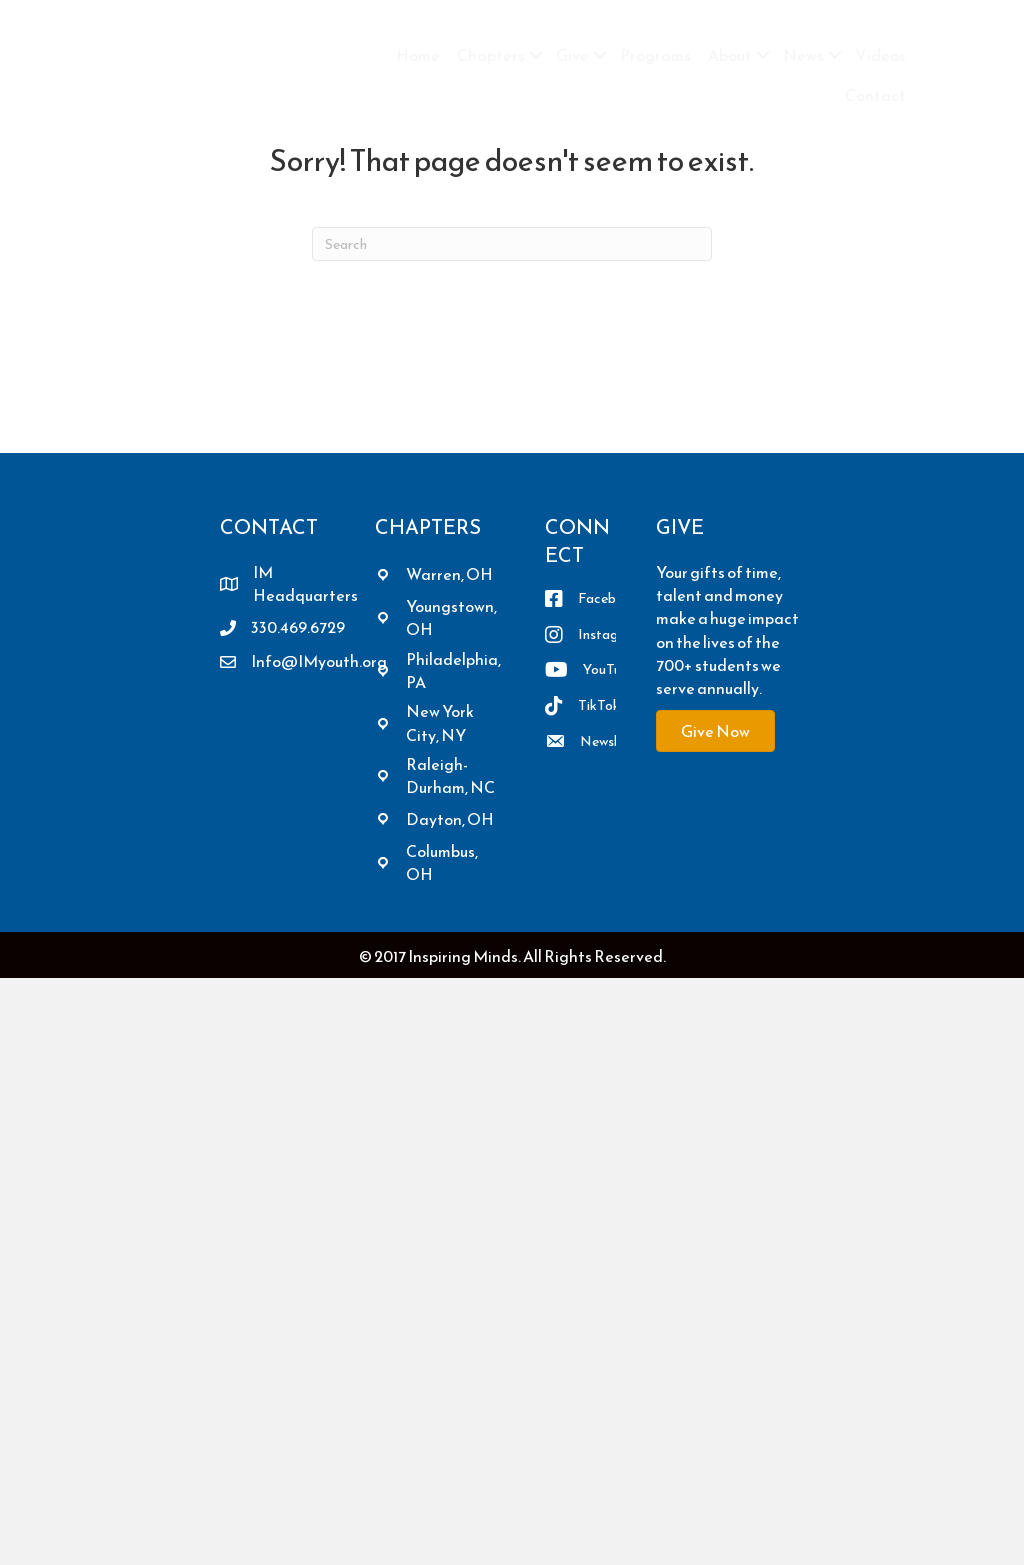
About (730, 55)
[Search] (512, 244)
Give (572, 55)
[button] (536, 55)
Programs (655, 55)
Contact (875, 95)
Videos (880, 55)
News (803, 55)
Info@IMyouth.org (319, 661)
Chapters (491, 55)
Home (418, 55)
